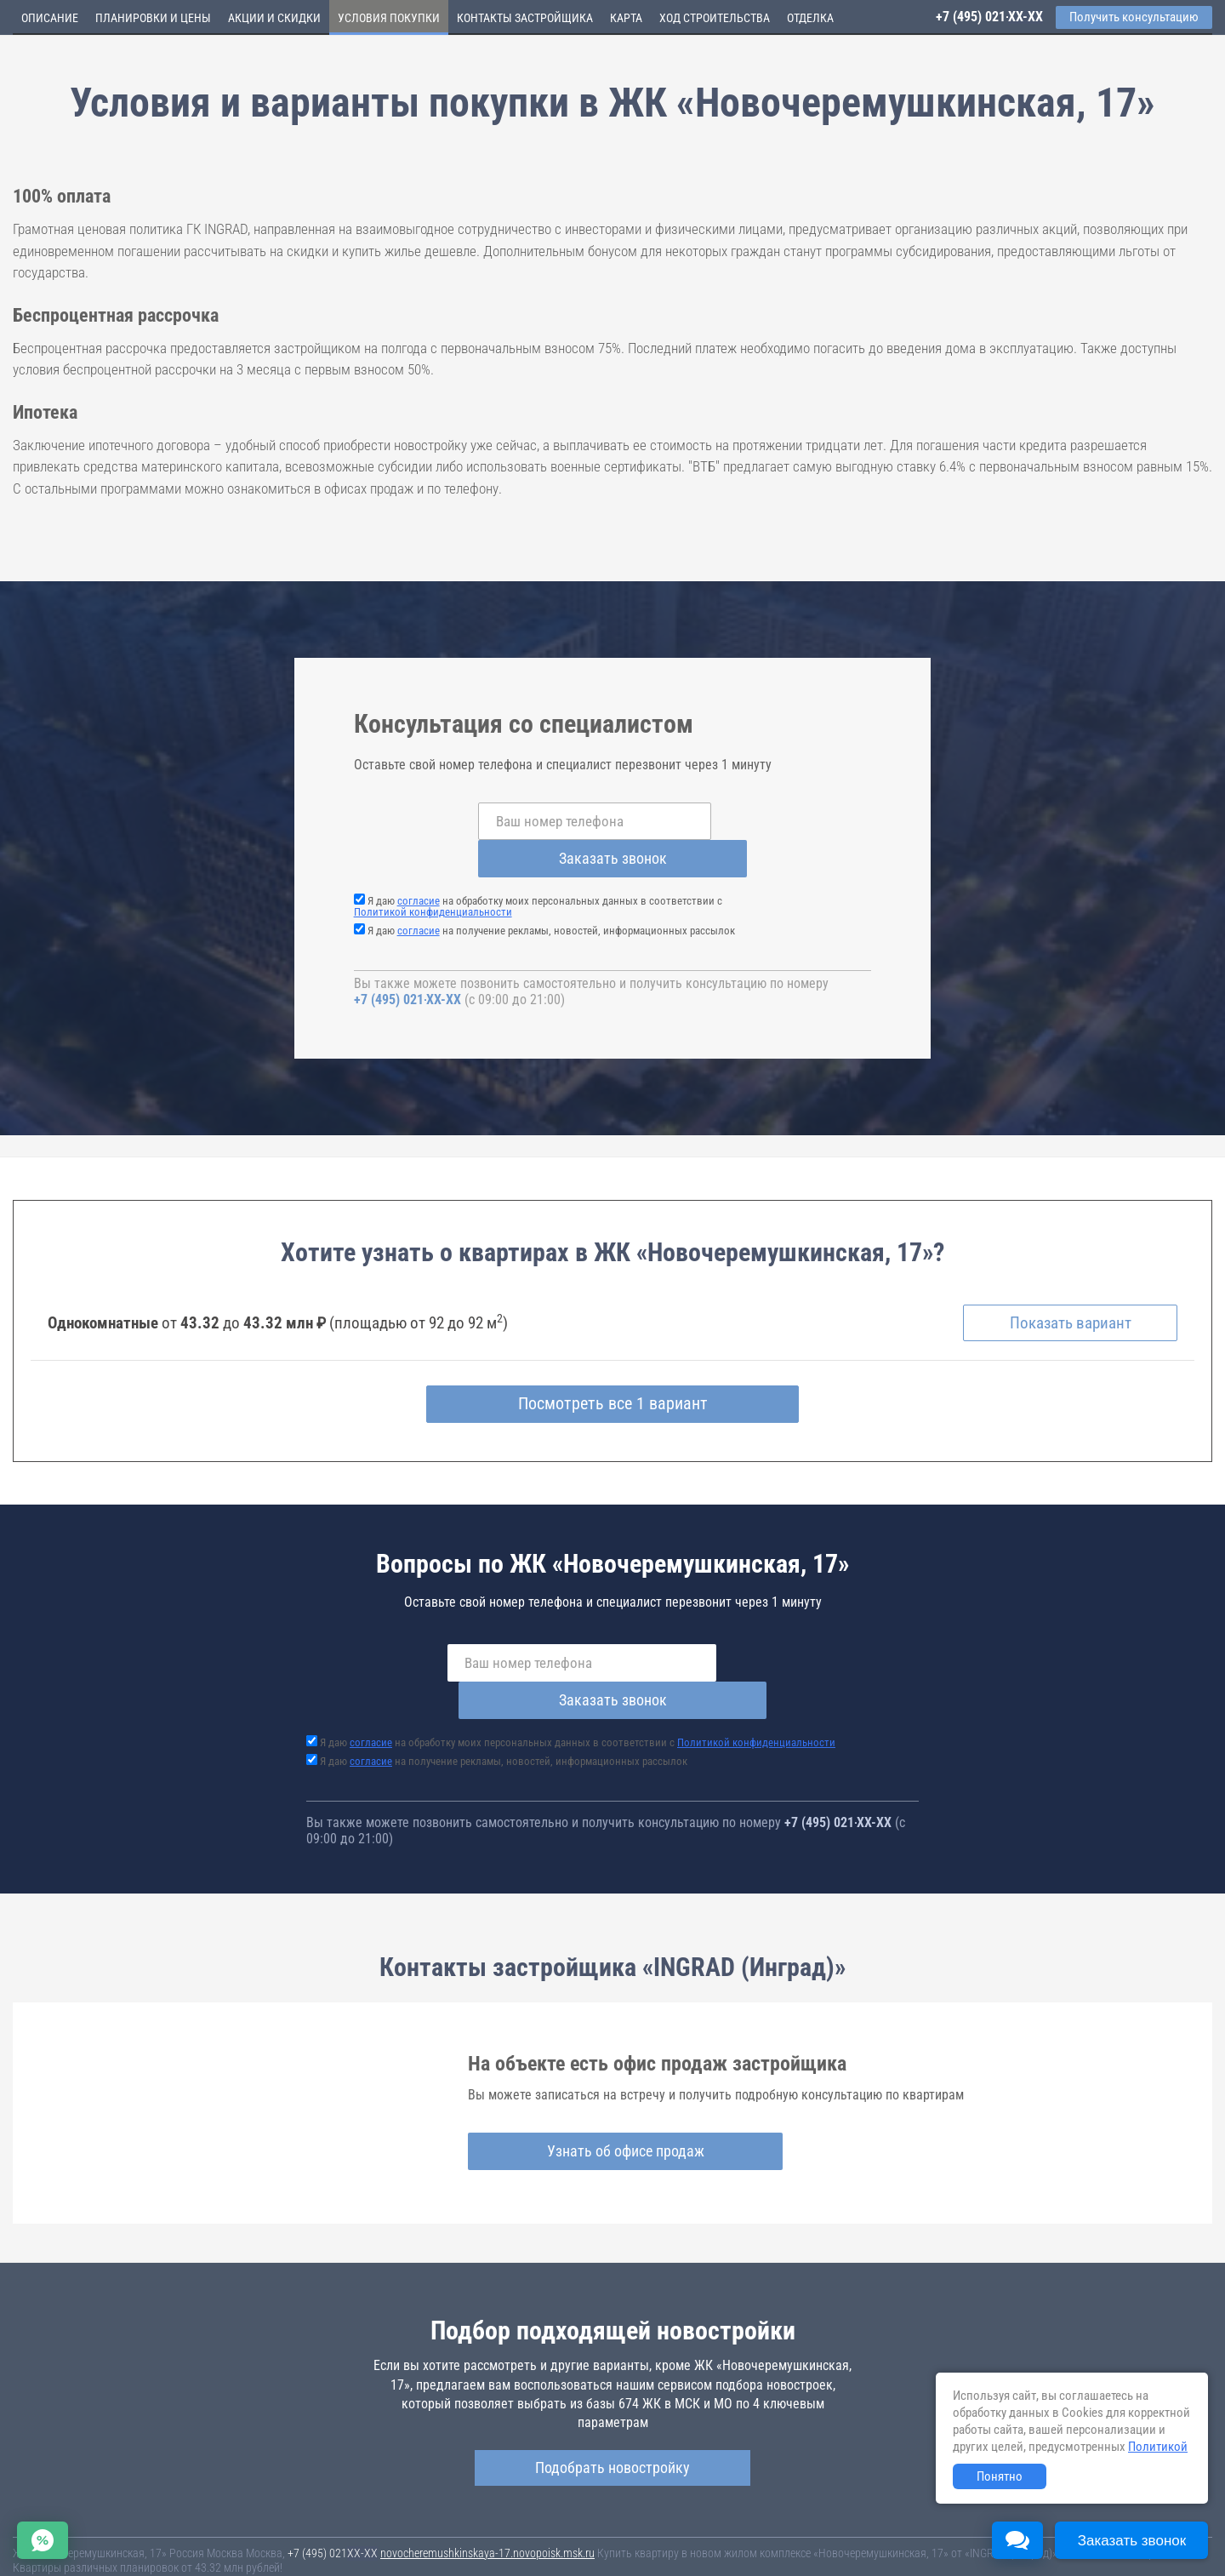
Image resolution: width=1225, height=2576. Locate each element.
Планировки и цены (153, 18)
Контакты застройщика (525, 18)
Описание (49, 18)
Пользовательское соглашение (711, 2541)
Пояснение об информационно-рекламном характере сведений (167, 2553)
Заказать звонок (749, 821)
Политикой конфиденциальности (433, 874)
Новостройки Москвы (223, 2525)
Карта (626, 18)
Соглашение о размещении (855, 2541)
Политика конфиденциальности (401, 2553)
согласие (418, 863)
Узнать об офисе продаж (606, 2078)
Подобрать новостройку (612, 2393)
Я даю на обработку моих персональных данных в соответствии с (538, 869)
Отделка (810, 18)
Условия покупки (389, 18)
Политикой (1158, 2446)
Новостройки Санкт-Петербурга (90, 2525)
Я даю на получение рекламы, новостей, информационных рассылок (551, 893)
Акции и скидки (274, 18)
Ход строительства (714, 18)
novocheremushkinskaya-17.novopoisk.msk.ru (487, 2479)
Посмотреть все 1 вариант (613, 1367)
